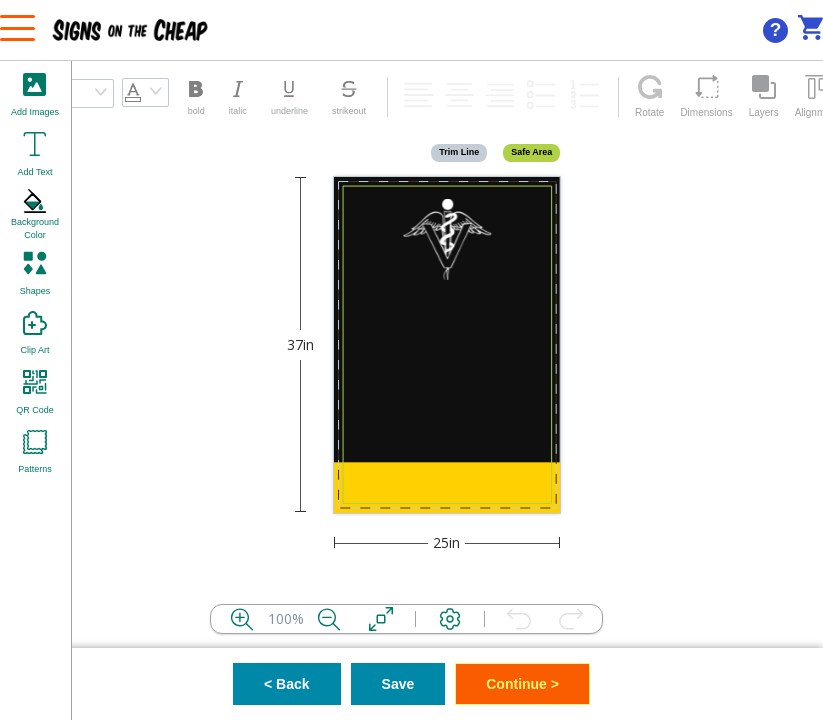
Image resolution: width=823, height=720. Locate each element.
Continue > (522, 684)
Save (398, 684)
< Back (287, 684)
